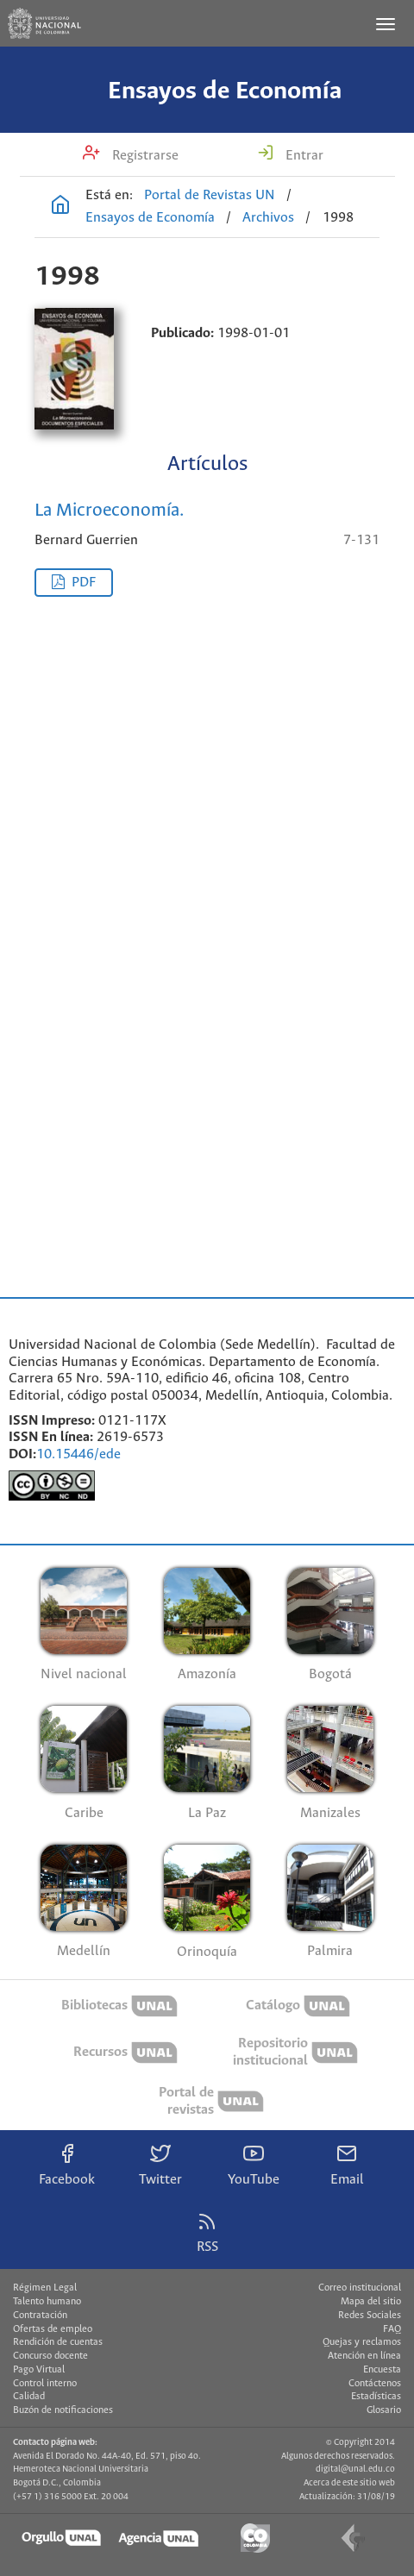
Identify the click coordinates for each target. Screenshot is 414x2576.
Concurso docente (50, 2356)
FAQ (392, 2329)
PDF (84, 582)
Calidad (29, 2396)
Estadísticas (376, 2396)
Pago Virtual (39, 2370)
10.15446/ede (78, 1454)
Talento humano (47, 2302)
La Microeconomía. (109, 511)
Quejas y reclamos (362, 2342)
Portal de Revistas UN (209, 195)
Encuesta (382, 2370)
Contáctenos (374, 2384)
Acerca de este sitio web (349, 2483)
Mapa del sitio (371, 2302)
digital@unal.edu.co (355, 2469)
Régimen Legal (45, 2288)
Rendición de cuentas (58, 2342)
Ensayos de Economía (225, 91)
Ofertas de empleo (52, 2329)
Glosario (384, 2410)
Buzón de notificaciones (63, 2410)
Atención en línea (364, 2356)
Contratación (40, 2315)
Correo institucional (359, 2288)
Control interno (45, 2384)
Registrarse (144, 155)
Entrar (302, 155)
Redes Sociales (369, 2315)
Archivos (268, 217)
